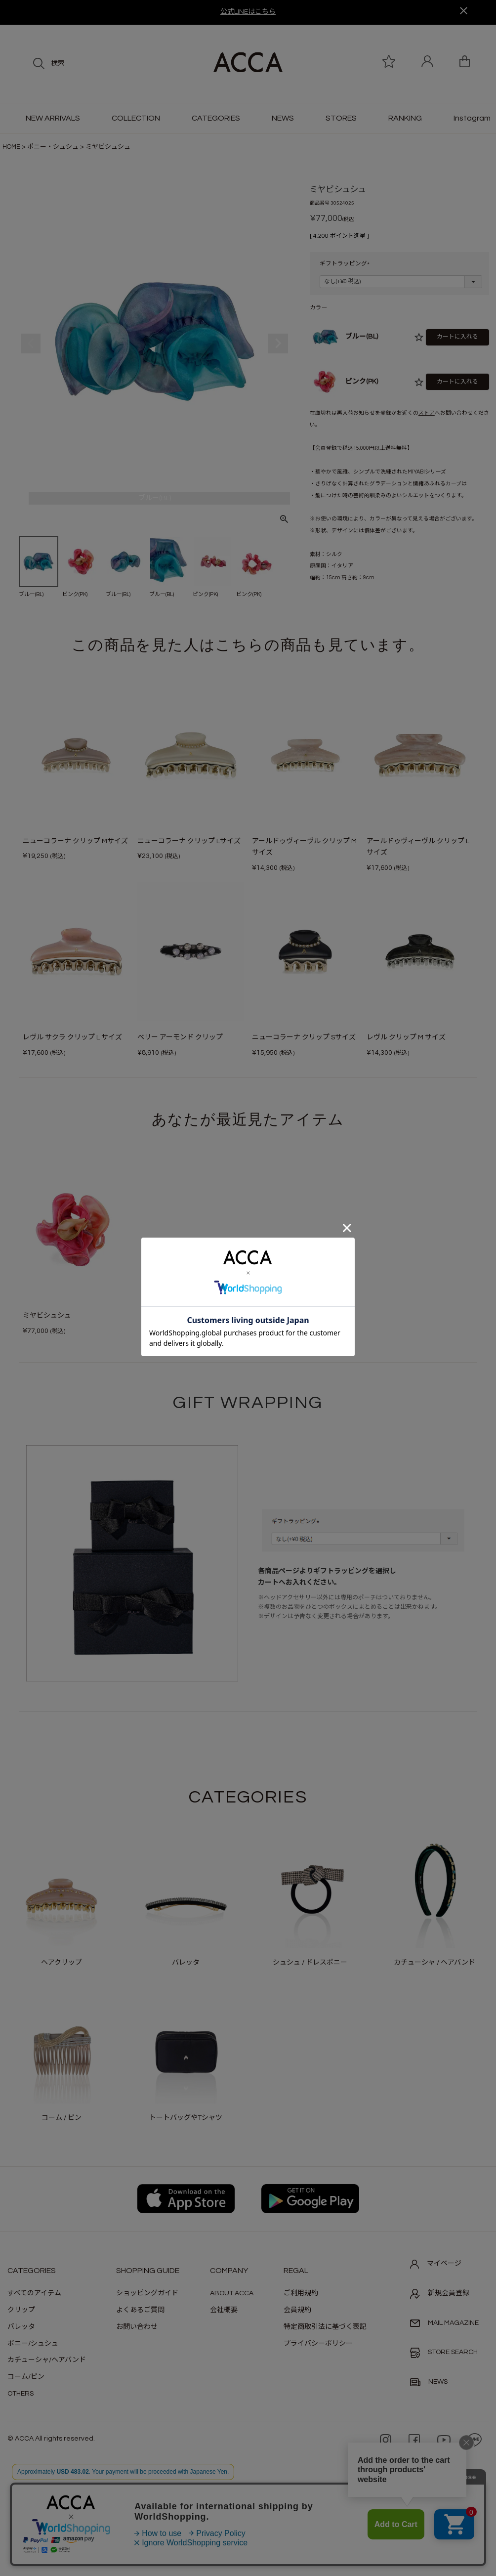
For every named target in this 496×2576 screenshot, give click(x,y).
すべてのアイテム (34, 2293)
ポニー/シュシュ (32, 2343)
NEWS (283, 118)
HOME (11, 146)
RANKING (405, 118)
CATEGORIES (216, 118)
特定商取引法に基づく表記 (325, 2326)
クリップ (21, 2310)
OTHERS (20, 2393)
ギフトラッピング (346, 263)
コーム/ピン (25, 2376)
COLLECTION (136, 118)
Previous (31, 343)
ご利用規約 (301, 2293)
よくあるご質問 (140, 2310)
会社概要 (224, 2310)
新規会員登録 (439, 2294)
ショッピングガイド (147, 2293)
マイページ (435, 2264)
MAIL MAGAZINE (444, 2323)
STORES (341, 118)
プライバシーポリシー (318, 2343)
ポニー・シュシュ (53, 146)
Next (278, 343)
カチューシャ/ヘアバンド (46, 2360)
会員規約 (297, 2310)
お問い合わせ (137, 2326)
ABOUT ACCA (231, 2293)
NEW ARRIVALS (53, 118)
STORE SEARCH (444, 2353)
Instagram (472, 118)
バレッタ (21, 2326)
